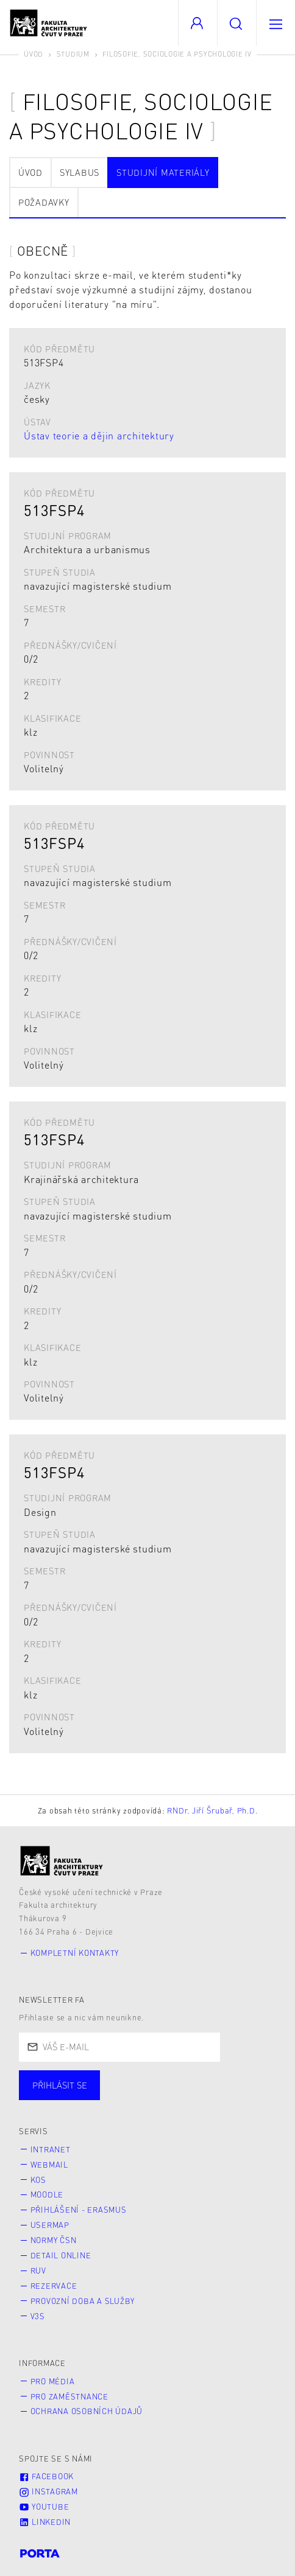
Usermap (49, 2225)
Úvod (33, 53)
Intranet (50, 2149)
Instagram (48, 2491)
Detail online (60, 2255)
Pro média (52, 2381)
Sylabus (79, 172)
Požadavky (43, 202)
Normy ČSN (53, 2240)
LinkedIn (45, 2522)
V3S (37, 2316)
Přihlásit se (59, 2084)
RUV (38, 2270)
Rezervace (53, 2286)
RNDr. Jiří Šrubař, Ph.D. (212, 1810)
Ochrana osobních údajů (86, 2411)
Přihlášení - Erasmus (78, 2210)
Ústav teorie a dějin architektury (99, 435)
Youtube (44, 2506)
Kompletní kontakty (74, 1953)
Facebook (46, 2476)
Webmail (49, 2164)
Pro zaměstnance (69, 2396)
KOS (38, 2180)
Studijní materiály (163, 172)
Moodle (47, 2194)
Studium (73, 53)
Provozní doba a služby (82, 2301)
